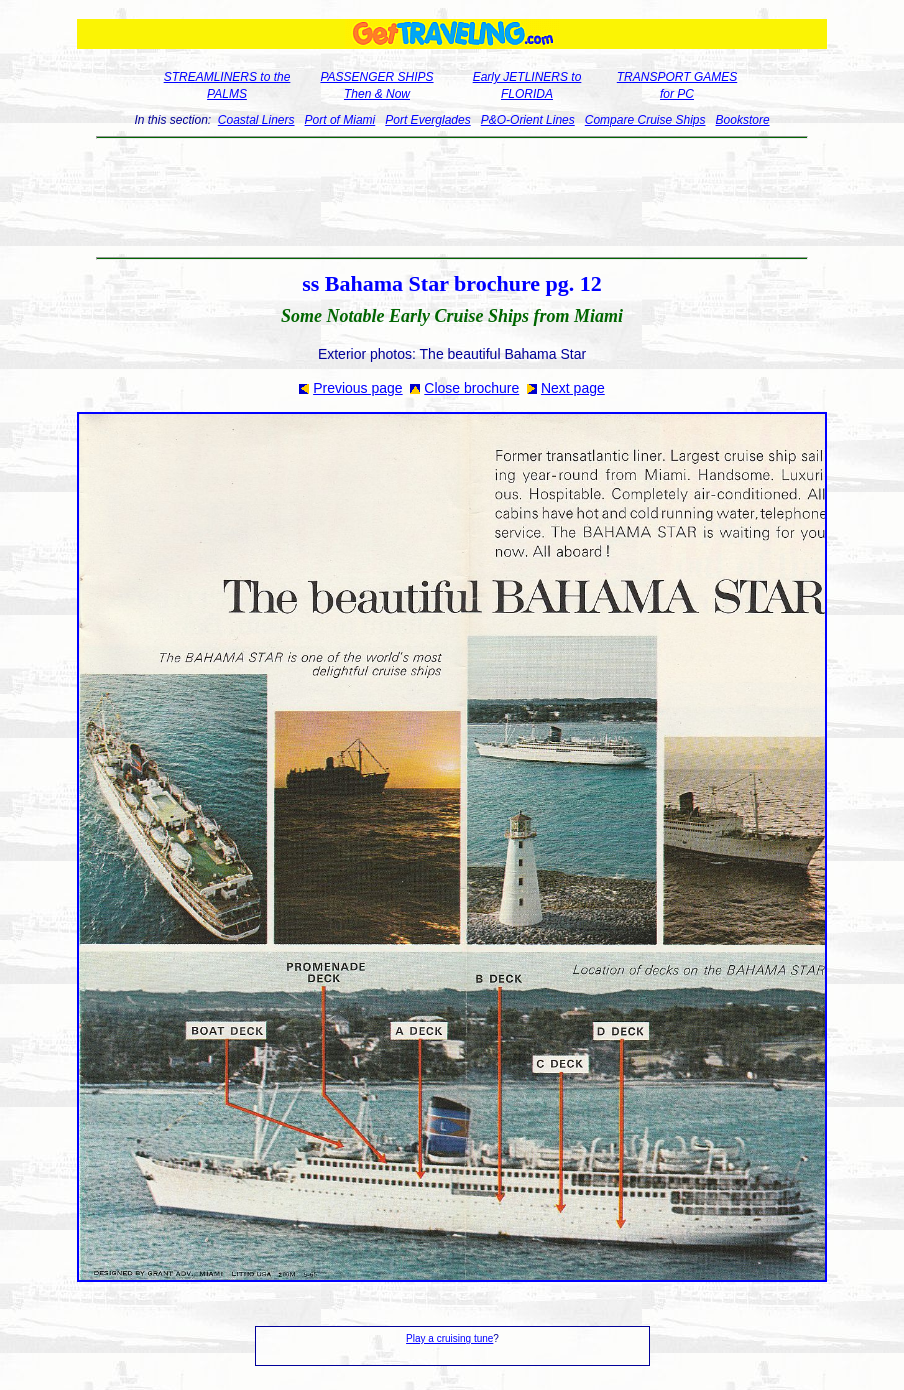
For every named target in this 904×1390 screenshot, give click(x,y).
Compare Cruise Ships (645, 120)
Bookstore (743, 120)
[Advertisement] (452, 198)
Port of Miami (340, 120)
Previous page (358, 388)
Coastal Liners (256, 120)
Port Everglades (427, 120)
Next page (573, 388)
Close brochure (471, 388)
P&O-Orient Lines (528, 120)
